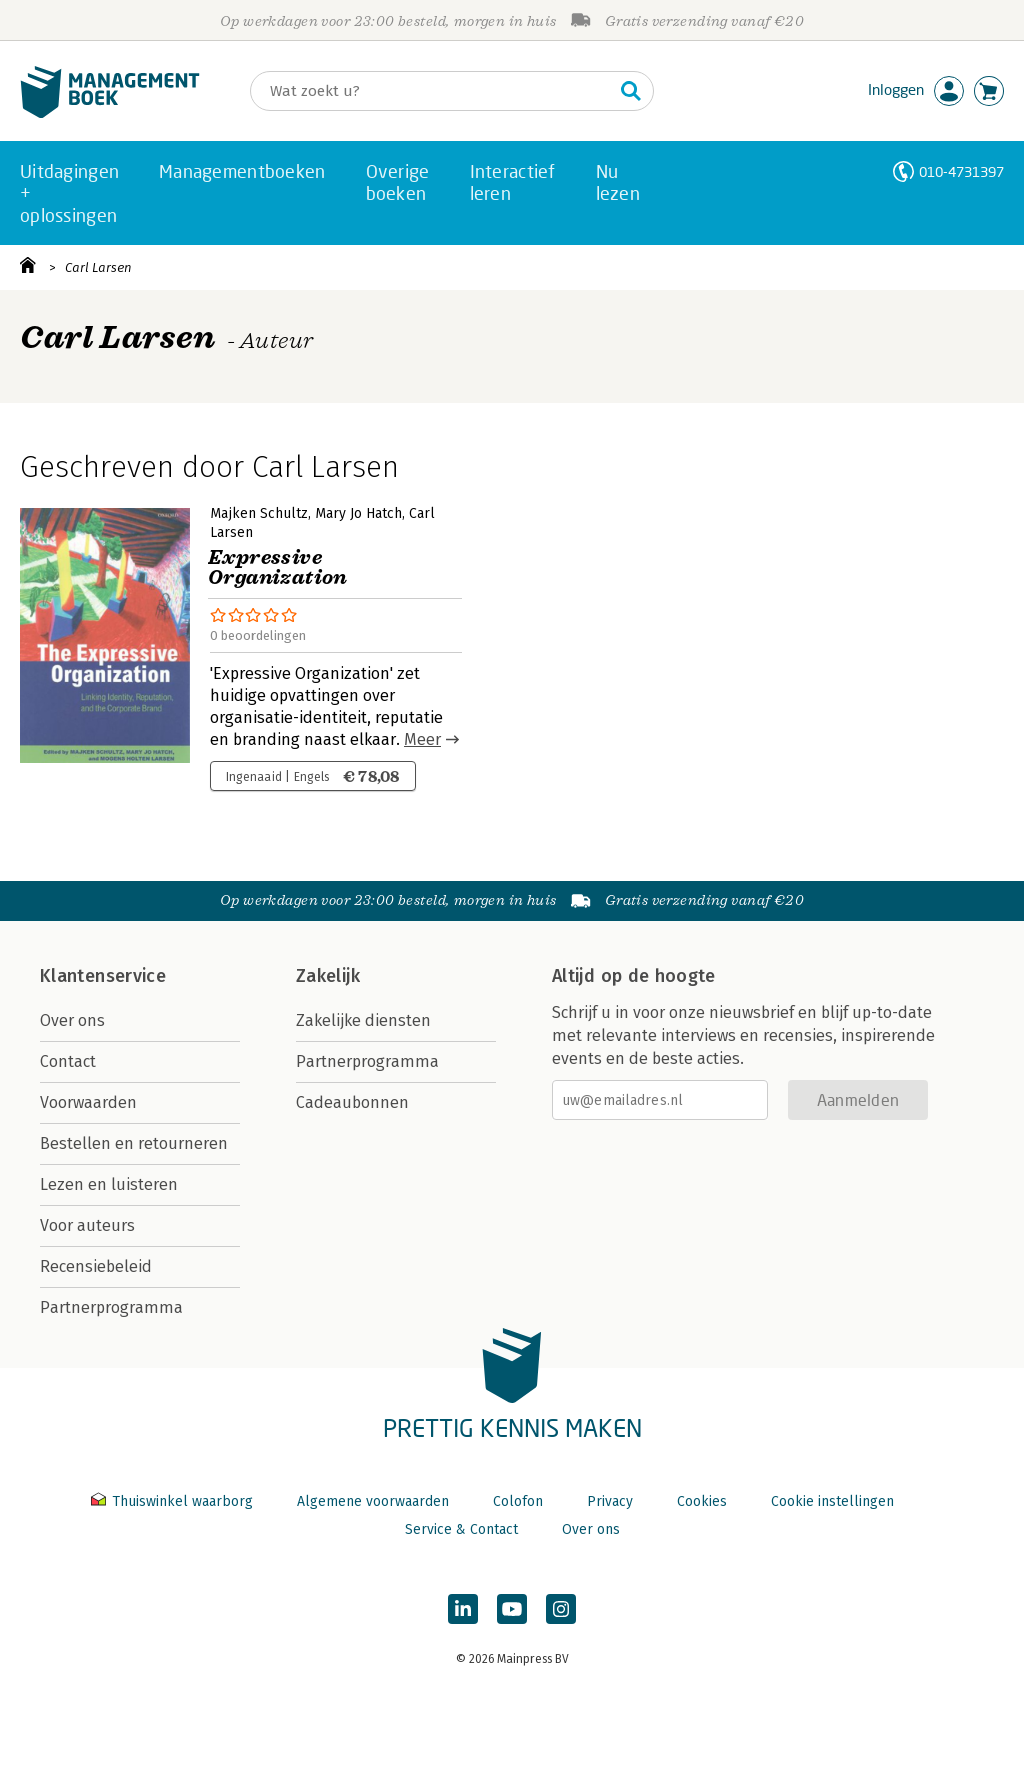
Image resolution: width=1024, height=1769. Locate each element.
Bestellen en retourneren (134, 1143)
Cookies (702, 1501)
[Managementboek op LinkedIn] (463, 1609)
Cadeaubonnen (352, 1102)
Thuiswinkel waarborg (174, 1501)
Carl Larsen (98, 267)
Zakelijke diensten (363, 1020)
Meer (422, 739)
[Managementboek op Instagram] (561, 1609)
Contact (68, 1061)
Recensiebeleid (96, 1266)
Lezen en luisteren (109, 1184)
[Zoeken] (432, 91)
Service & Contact (461, 1529)
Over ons (72, 1020)
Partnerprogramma (111, 1307)
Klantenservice (103, 976)
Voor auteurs (87, 1225)
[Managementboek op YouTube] (512, 1609)
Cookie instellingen (832, 1501)
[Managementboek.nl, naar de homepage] (110, 113)
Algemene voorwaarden (373, 1501)
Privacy (610, 1501)
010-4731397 (961, 171)
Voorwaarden (88, 1102)
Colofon (518, 1501)
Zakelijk (328, 976)
